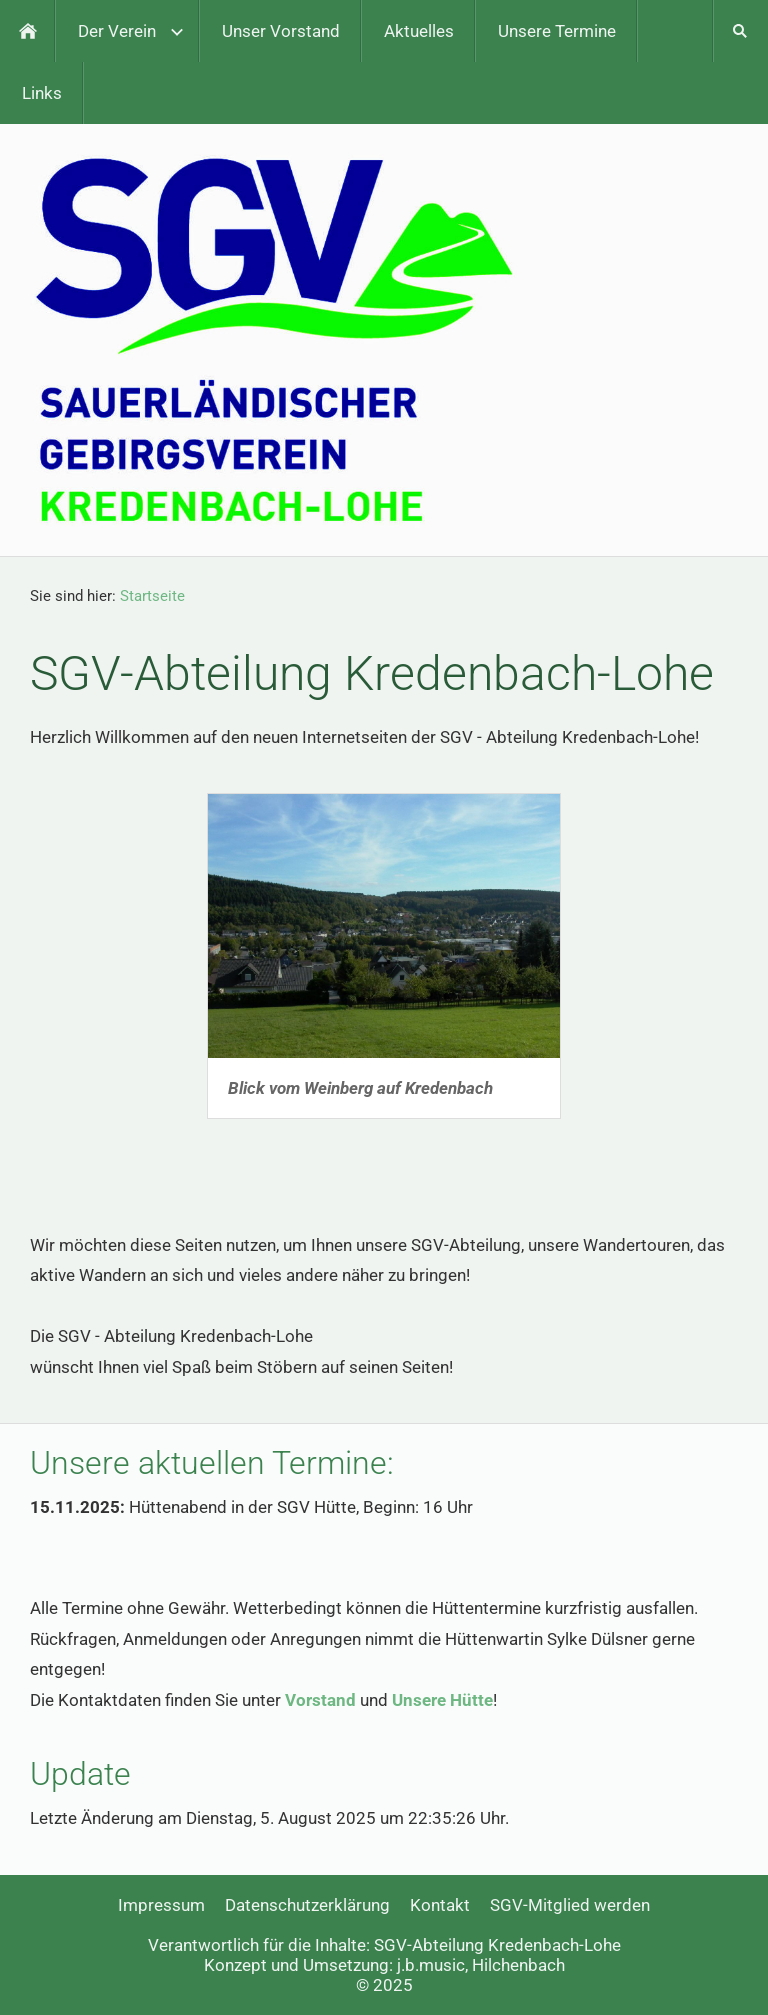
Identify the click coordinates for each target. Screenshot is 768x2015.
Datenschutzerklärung (307, 1905)
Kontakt (440, 1905)
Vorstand (320, 1700)
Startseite (152, 596)
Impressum (161, 1905)
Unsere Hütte (442, 1700)
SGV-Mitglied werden (570, 1905)
